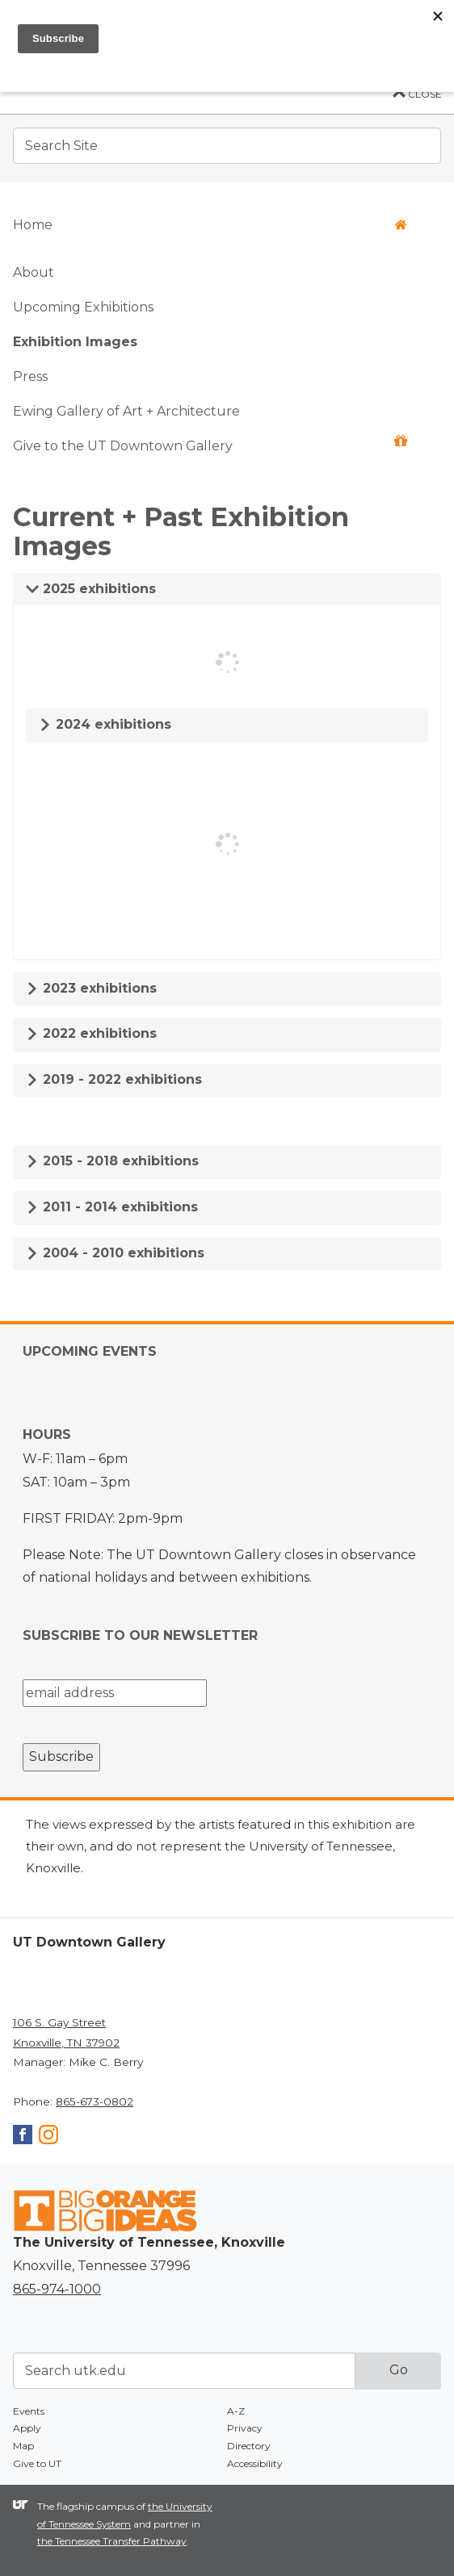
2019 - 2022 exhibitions (114, 1079)
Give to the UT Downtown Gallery (210, 444)
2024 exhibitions (105, 724)
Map (23, 2446)
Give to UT (37, 2463)
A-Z (236, 2411)
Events (28, 2411)
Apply (27, 2428)
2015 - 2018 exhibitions (112, 1161)
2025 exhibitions (91, 588)
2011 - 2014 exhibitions (112, 1207)
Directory (249, 2446)
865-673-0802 (94, 2101)
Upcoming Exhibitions (83, 307)
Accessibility (255, 2463)
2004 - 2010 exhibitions (115, 1253)
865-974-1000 (57, 2289)
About (33, 272)
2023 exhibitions (91, 988)
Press (30, 376)
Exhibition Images (75, 341)
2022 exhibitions (91, 1033)
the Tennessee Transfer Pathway (112, 2541)
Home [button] (210, 224)
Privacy (245, 2428)
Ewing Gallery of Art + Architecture (126, 411)
